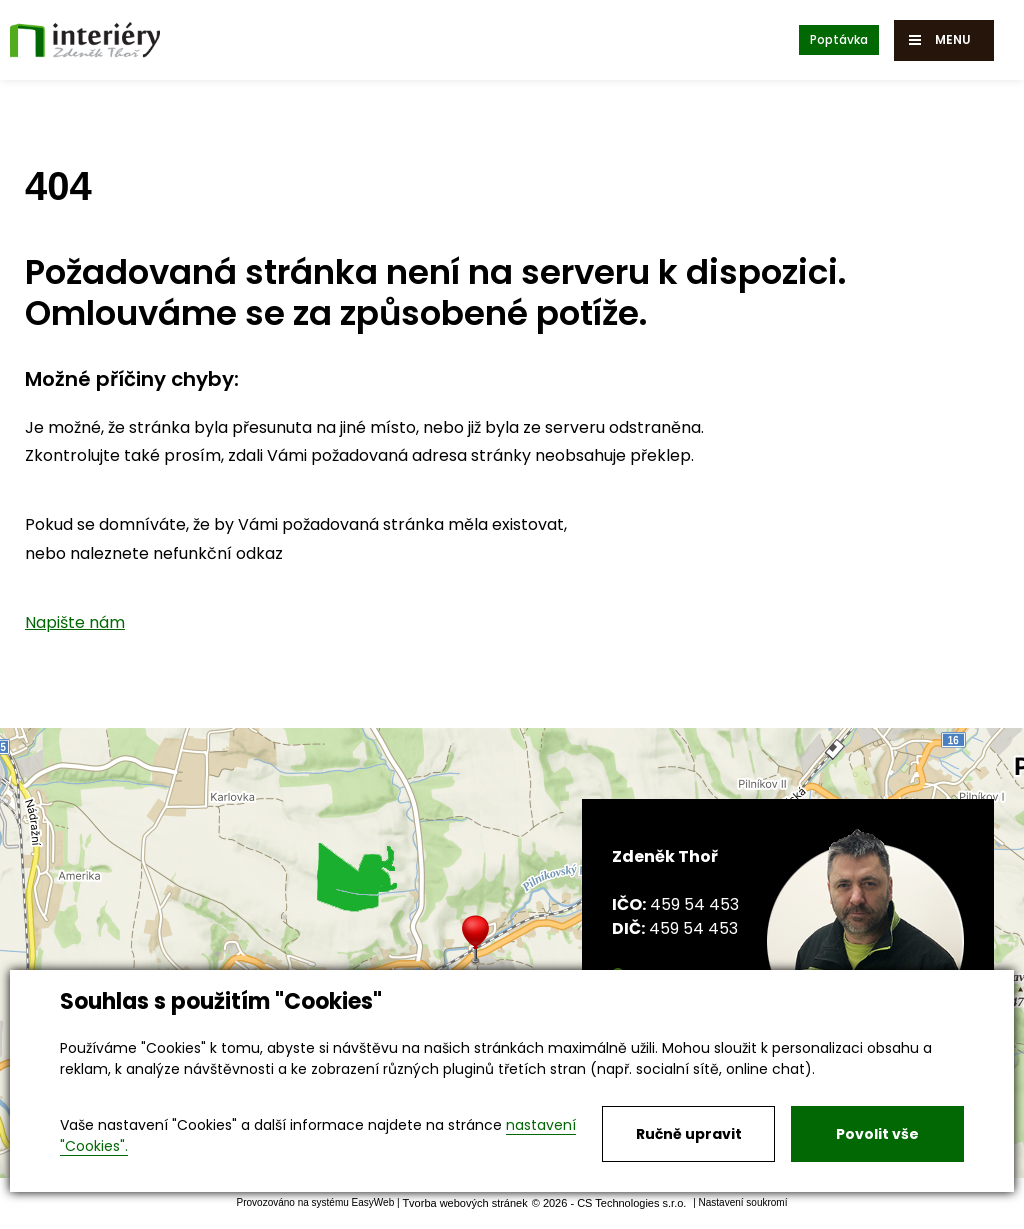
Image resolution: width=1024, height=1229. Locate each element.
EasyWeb (373, 1202)
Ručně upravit (689, 1134)
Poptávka (839, 39)
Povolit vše (877, 1134)
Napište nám (75, 622)
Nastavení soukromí (743, 1202)
